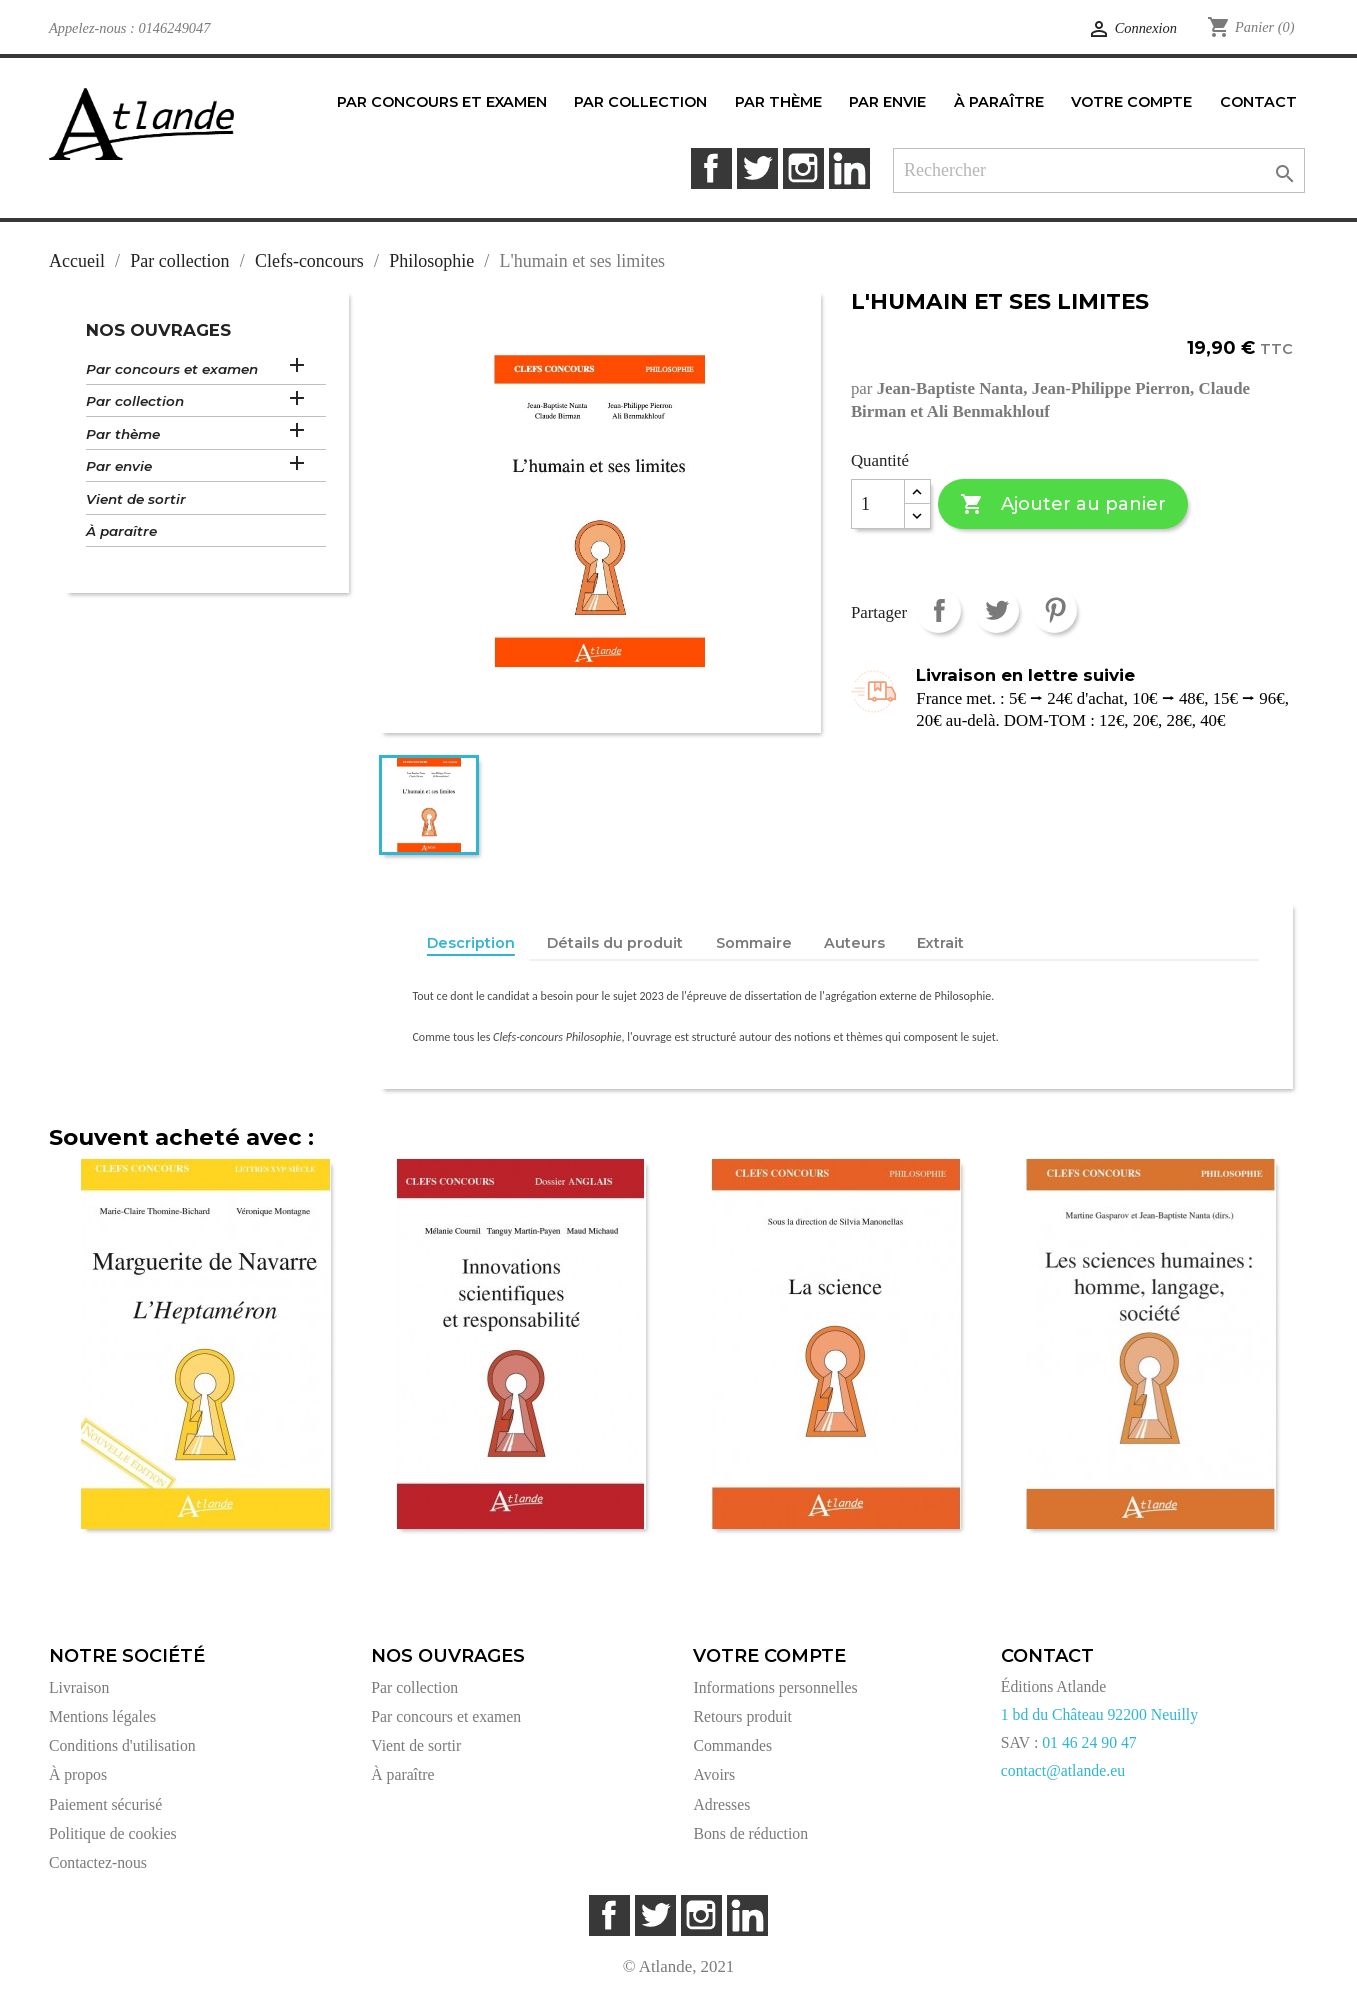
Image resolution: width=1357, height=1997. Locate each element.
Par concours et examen (172, 369)
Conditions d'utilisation (122, 1745)
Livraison (79, 1687)
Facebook (711, 168)
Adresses (721, 1804)
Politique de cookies (113, 1833)
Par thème (123, 434)
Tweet (996, 610)
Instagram (803, 168)
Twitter (757, 168)
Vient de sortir (136, 499)
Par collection (135, 401)
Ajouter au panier (1062, 504)
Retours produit (742, 1716)
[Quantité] (878, 504)
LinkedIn (849, 168)
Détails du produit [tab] (615, 943)
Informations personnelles (775, 1687)
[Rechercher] (1099, 170)
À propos (78, 1774)
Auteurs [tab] (854, 943)
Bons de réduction (750, 1833)
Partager (938, 610)
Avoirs (714, 1774)
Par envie (119, 466)
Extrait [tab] (940, 943)
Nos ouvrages (158, 330)
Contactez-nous (98, 1862)
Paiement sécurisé (105, 1804)
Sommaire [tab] (754, 943)
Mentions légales (102, 1716)
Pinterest (1054, 610)
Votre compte (769, 1656)
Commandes (732, 1745)
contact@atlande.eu (1063, 1770)
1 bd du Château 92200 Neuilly (1099, 1714)
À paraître (121, 531)
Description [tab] (471, 943)
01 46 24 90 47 (1089, 1742)
